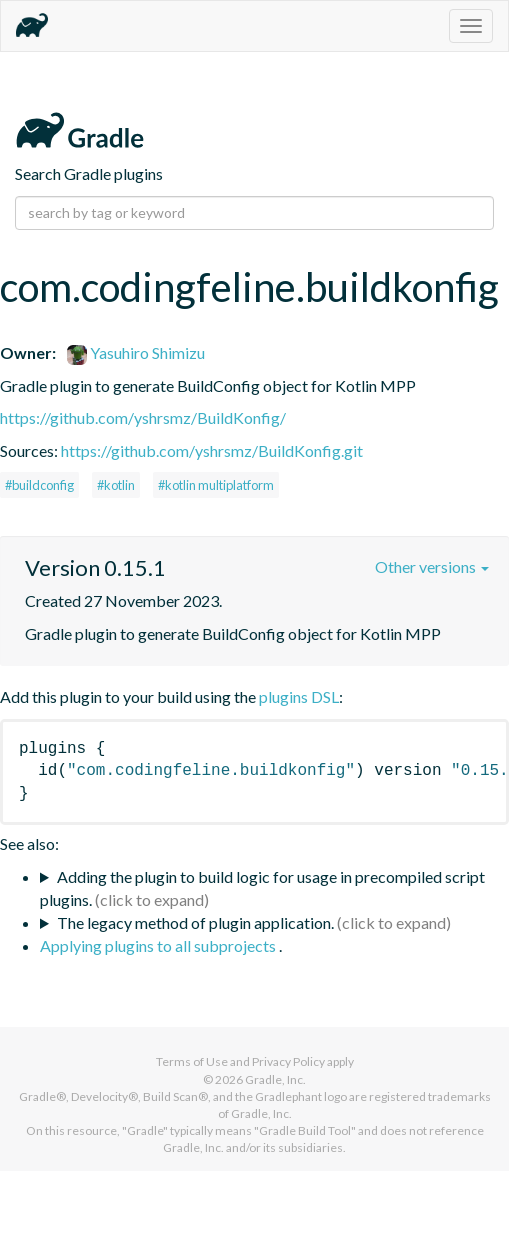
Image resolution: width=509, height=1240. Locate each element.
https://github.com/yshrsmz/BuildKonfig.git (212, 450)
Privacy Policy (288, 1061)
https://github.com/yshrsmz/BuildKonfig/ (143, 417)
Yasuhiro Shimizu (136, 352)
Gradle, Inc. (275, 1079)
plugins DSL (299, 696)
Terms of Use (192, 1061)
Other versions (432, 566)
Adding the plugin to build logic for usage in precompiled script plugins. (262, 888)
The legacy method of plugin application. (195, 922)
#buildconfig (39, 485)
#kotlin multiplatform (216, 485)
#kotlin (116, 485)
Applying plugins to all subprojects (159, 945)
